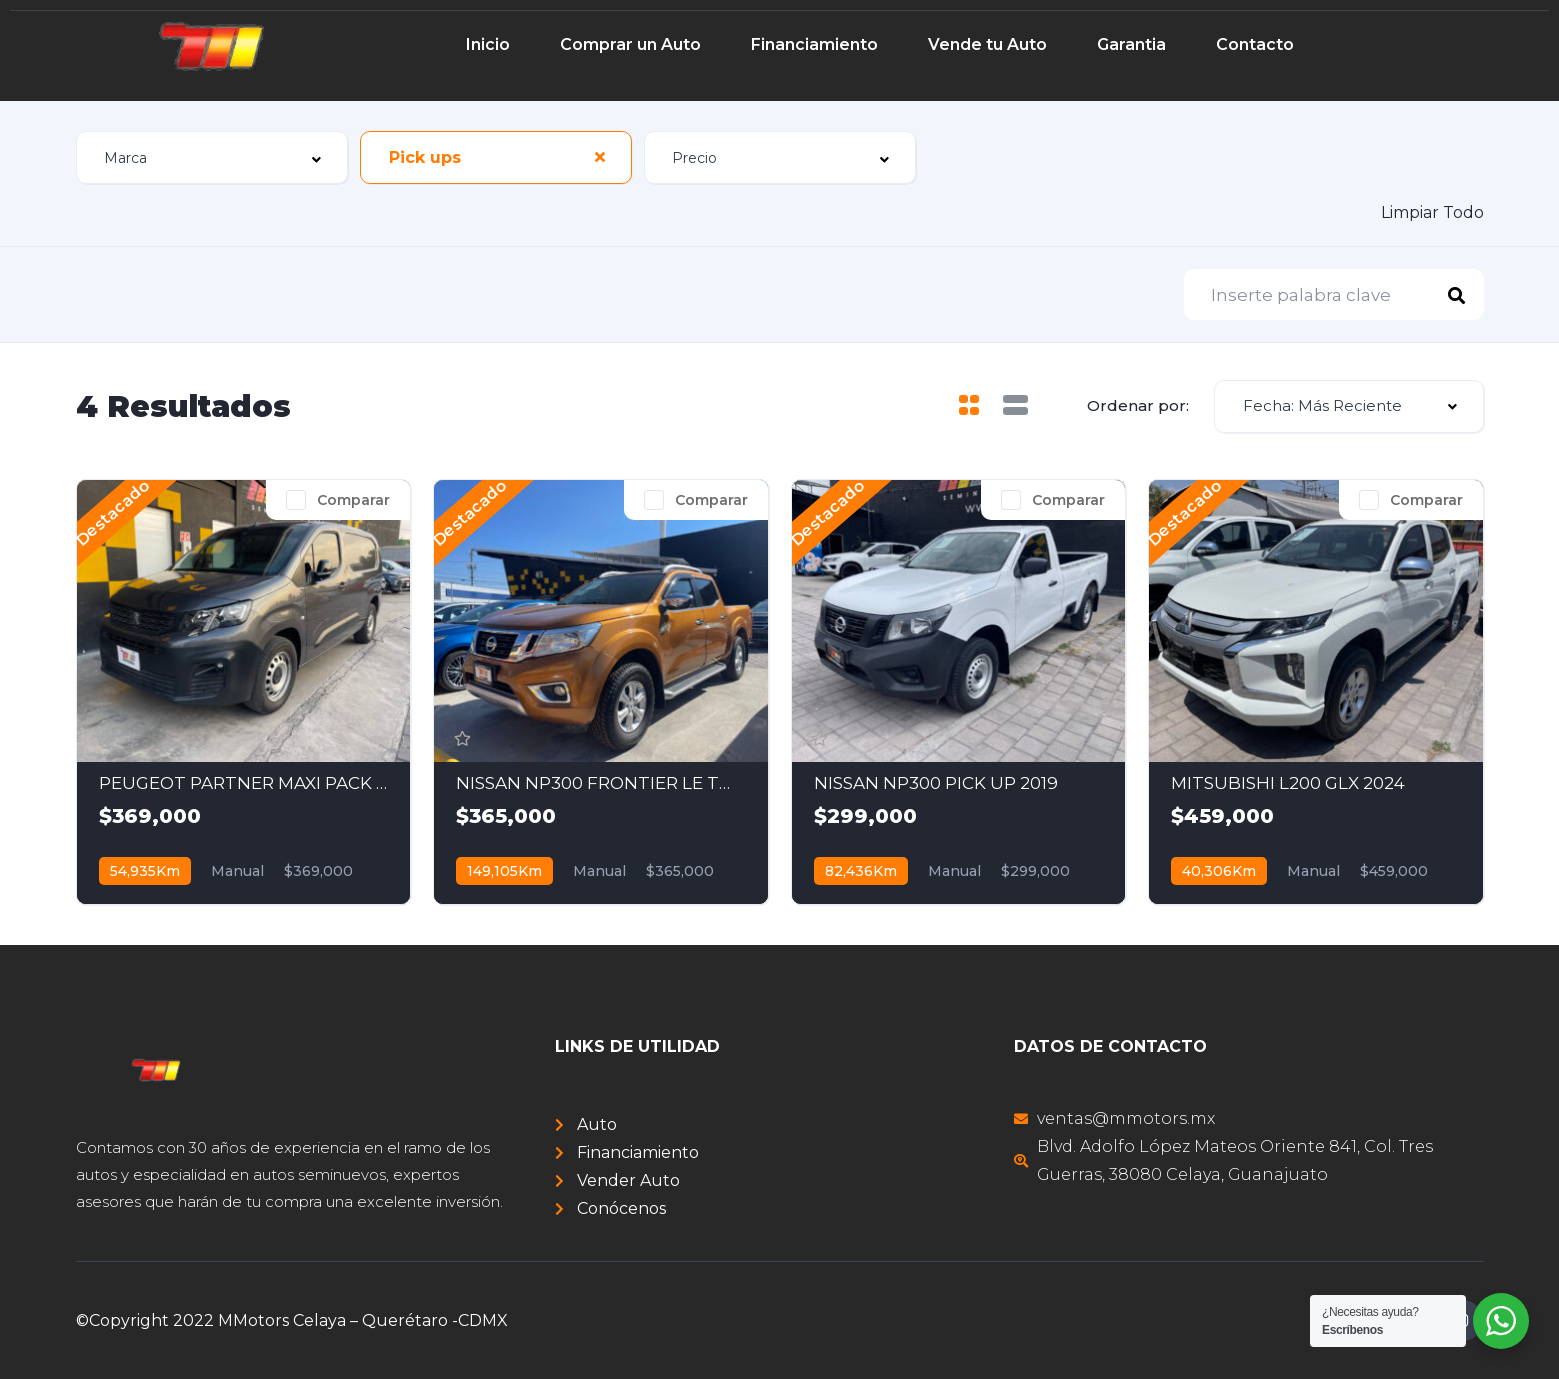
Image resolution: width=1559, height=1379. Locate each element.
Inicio (488, 44)
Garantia (1131, 44)
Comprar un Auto (630, 44)
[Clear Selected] (600, 157)
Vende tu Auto (987, 44)
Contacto (1255, 44)
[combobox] (212, 157)
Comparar (353, 500)
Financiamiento (814, 44)
